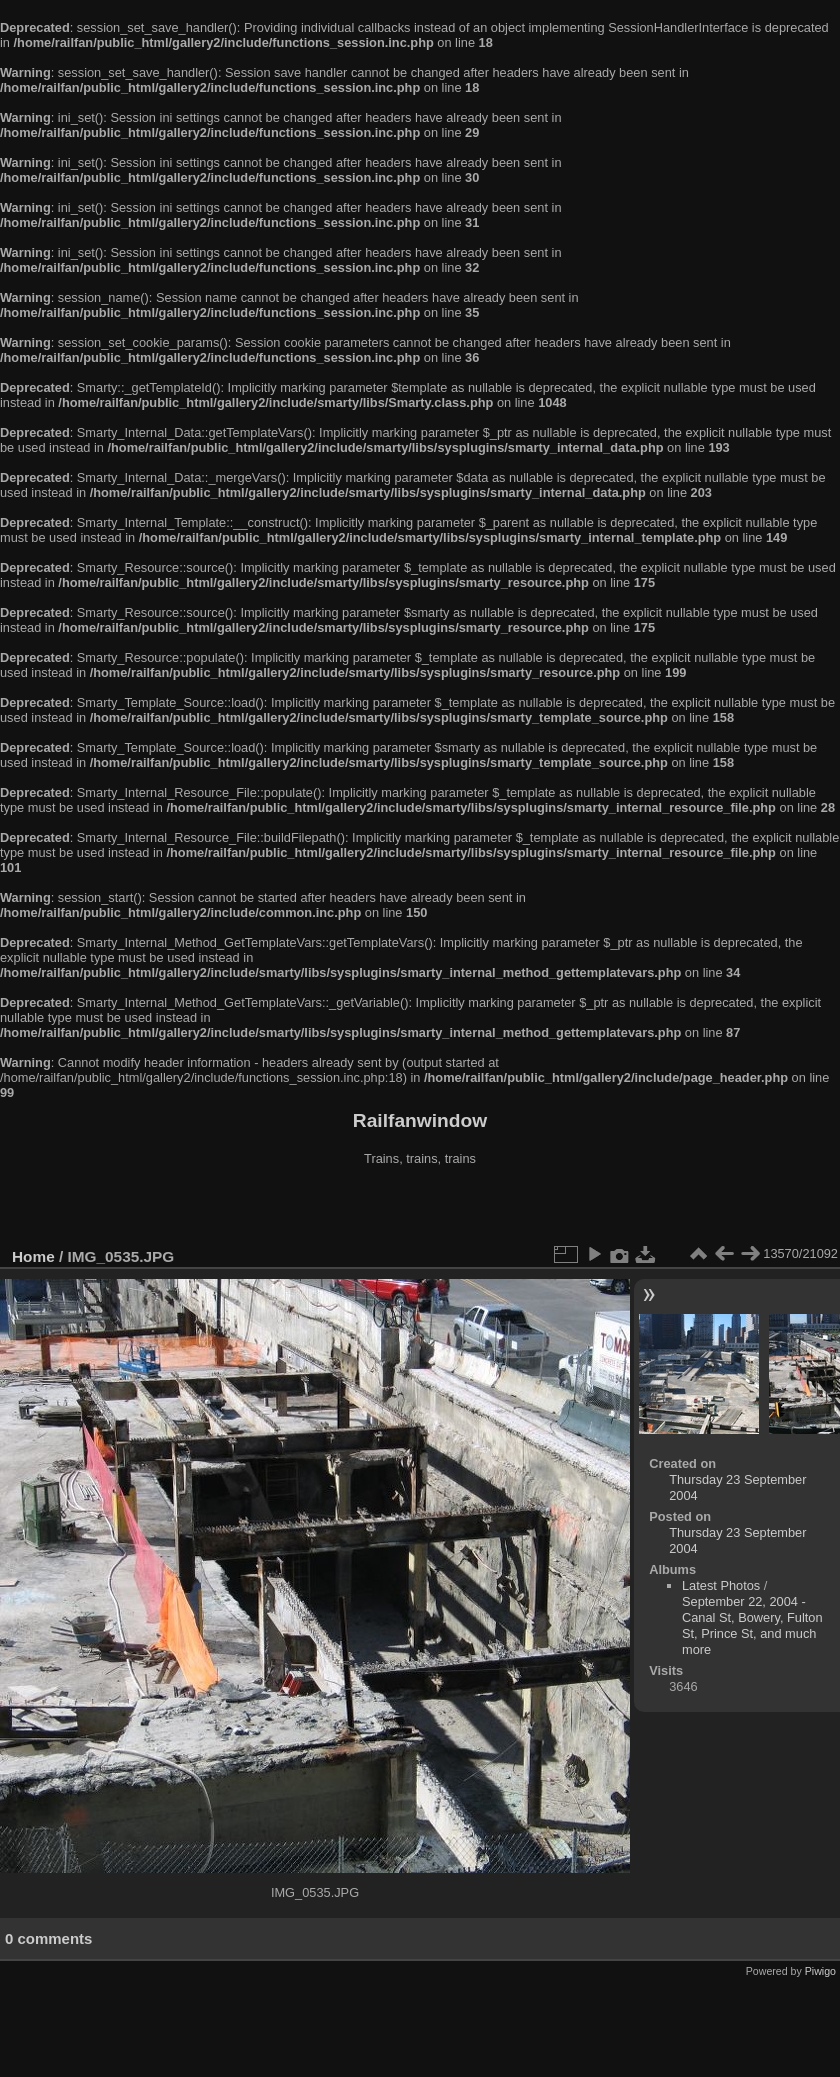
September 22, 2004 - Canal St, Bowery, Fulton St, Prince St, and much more (752, 1625)
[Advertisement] (420, 1209)
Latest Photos (721, 1585)
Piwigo (820, 1971)
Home (33, 1256)
